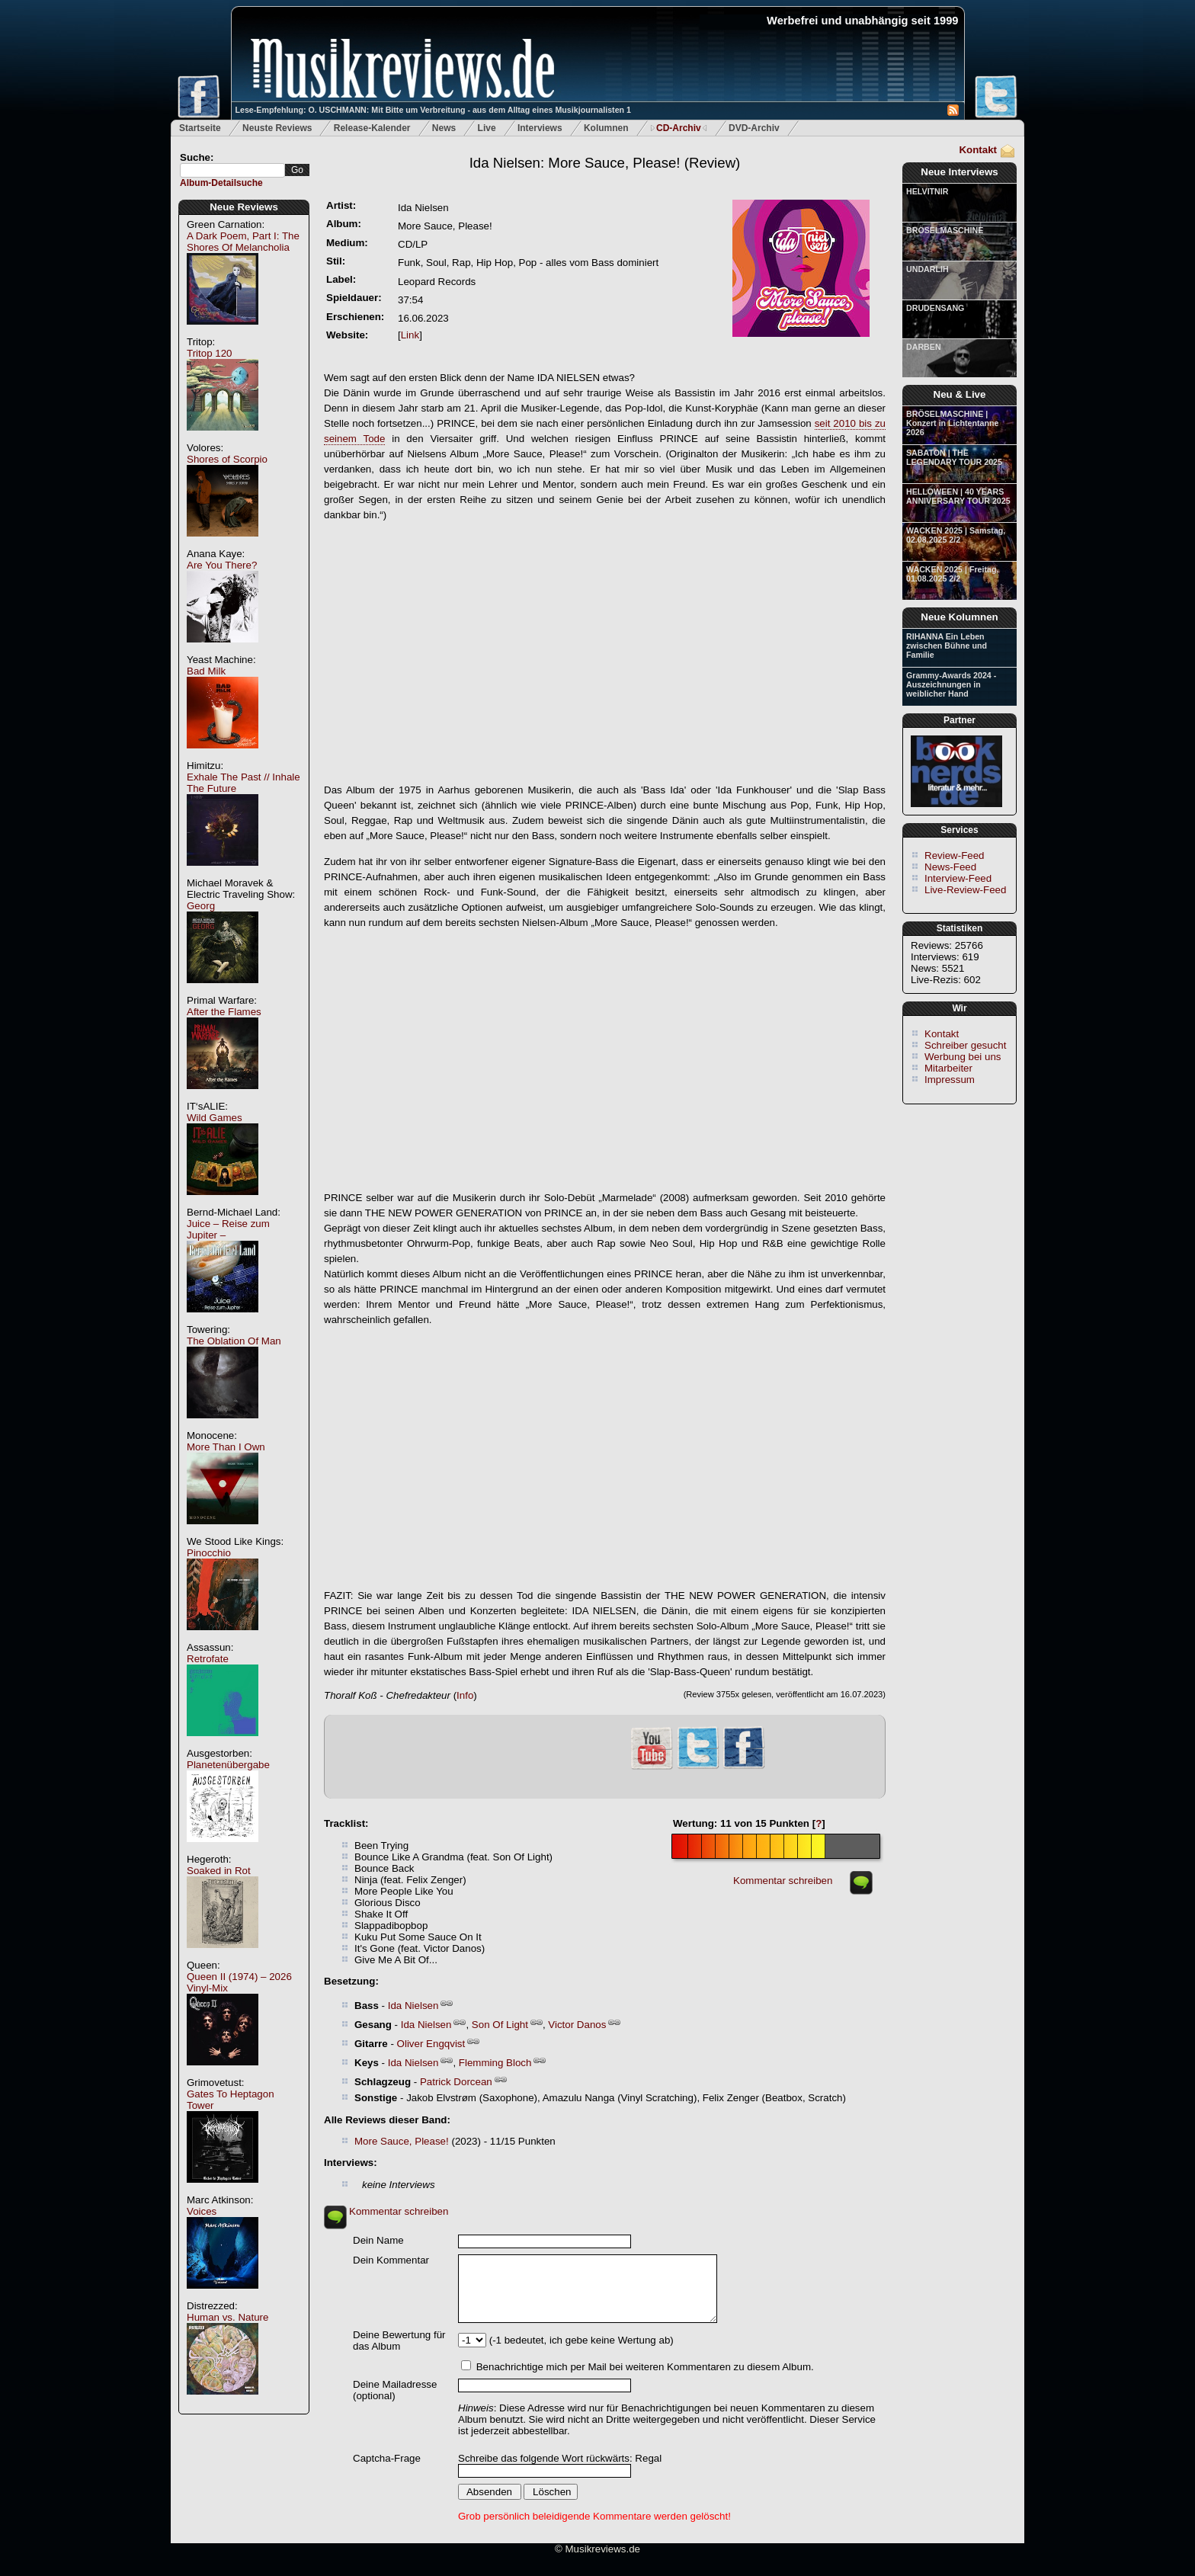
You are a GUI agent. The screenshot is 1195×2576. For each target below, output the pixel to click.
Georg (201, 906)
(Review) (605, 163)
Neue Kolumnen (959, 617)
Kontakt (978, 149)
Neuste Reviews (277, 128)
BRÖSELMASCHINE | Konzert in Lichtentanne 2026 (952, 423)
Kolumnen (606, 128)
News (444, 128)
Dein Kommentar (391, 2260)
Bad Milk (206, 671)
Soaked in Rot (219, 1870)
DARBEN (923, 346)
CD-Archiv (678, 128)
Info (465, 1695)
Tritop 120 (209, 353)
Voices (201, 2211)
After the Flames (224, 1011)
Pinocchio (209, 1553)
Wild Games (214, 1117)
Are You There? (222, 565)
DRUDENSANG (935, 307)
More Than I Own (226, 1447)
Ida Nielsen (413, 2005)
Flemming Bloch (495, 2062)
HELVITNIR (927, 191)
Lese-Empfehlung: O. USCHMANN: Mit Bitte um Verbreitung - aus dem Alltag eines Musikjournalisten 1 (433, 109)
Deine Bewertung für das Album (399, 2340)
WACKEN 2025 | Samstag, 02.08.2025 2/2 (955, 535)
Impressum (949, 1079)
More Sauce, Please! (401, 2141)
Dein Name (378, 2240)
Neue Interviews (959, 172)
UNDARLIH (927, 269)
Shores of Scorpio (227, 459)
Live (487, 128)
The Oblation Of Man (234, 1341)
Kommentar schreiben (782, 1880)
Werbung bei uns (962, 1056)
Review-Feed (954, 855)
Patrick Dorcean (456, 2081)
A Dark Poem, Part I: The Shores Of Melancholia (243, 241)
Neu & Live (960, 394)
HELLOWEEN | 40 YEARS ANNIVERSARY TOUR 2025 (958, 496)
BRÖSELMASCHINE (944, 230)
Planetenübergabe (228, 1764)
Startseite (200, 128)
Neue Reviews (244, 207)
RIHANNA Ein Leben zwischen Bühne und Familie (946, 645)
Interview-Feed (958, 878)
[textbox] (232, 170)
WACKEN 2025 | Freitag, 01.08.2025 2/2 (952, 574)
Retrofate (208, 1658)
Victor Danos (577, 2024)
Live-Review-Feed (965, 890)
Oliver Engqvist (431, 2043)
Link (410, 335)
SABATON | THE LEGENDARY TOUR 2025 (954, 457)
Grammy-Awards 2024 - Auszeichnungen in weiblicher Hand (951, 684)
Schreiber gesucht (965, 1045)
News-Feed (950, 867)
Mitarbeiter (948, 1068)
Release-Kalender (372, 128)
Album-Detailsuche (221, 183)
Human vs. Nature (227, 2317)
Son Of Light (500, 2024)
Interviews (539, 128)
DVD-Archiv (754, 128)
